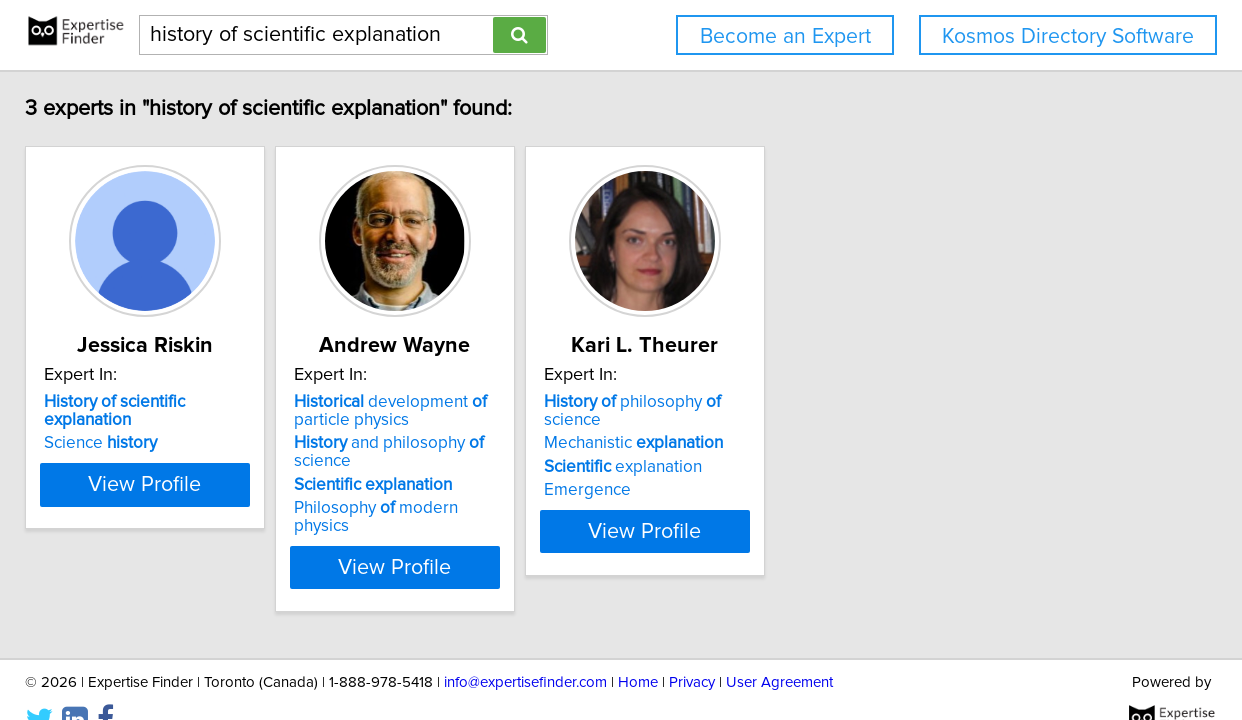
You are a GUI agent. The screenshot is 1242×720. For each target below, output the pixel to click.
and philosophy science (615, 443)
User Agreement (779, 647)
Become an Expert (785, 36)
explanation (869, 449)
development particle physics (586, 411)
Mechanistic (879, 425)
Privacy (692, 647)
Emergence (833, 472)
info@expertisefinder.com (525, 647)
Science (246, 425)
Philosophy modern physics (601, 490)
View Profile (316, 531)
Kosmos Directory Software (1068, 36)
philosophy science (909, 402)
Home (638, 647)
